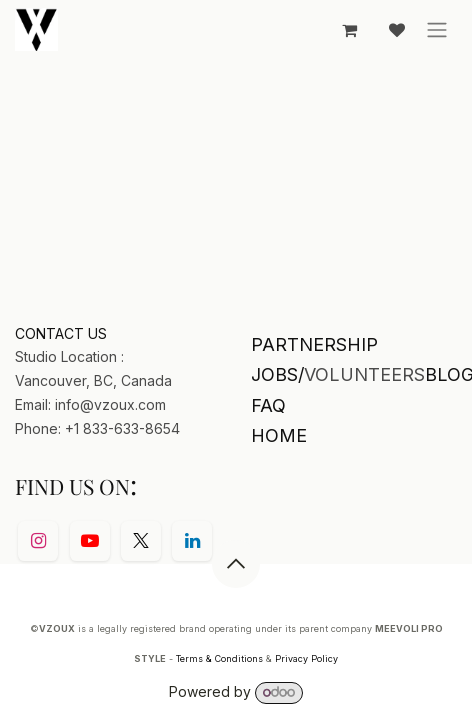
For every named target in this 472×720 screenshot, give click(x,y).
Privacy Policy (306, 658)
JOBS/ (277, 374)
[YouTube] (90, 541)
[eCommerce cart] (349, 30)
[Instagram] (38, 541)
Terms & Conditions (219, 658)
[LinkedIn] (192, 541)
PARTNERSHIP (314, 344)
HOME (279, 435)
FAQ (268, 405)
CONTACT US (61, 333)
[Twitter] (141, 541)
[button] (236, 564)
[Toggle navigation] (437, 30)
